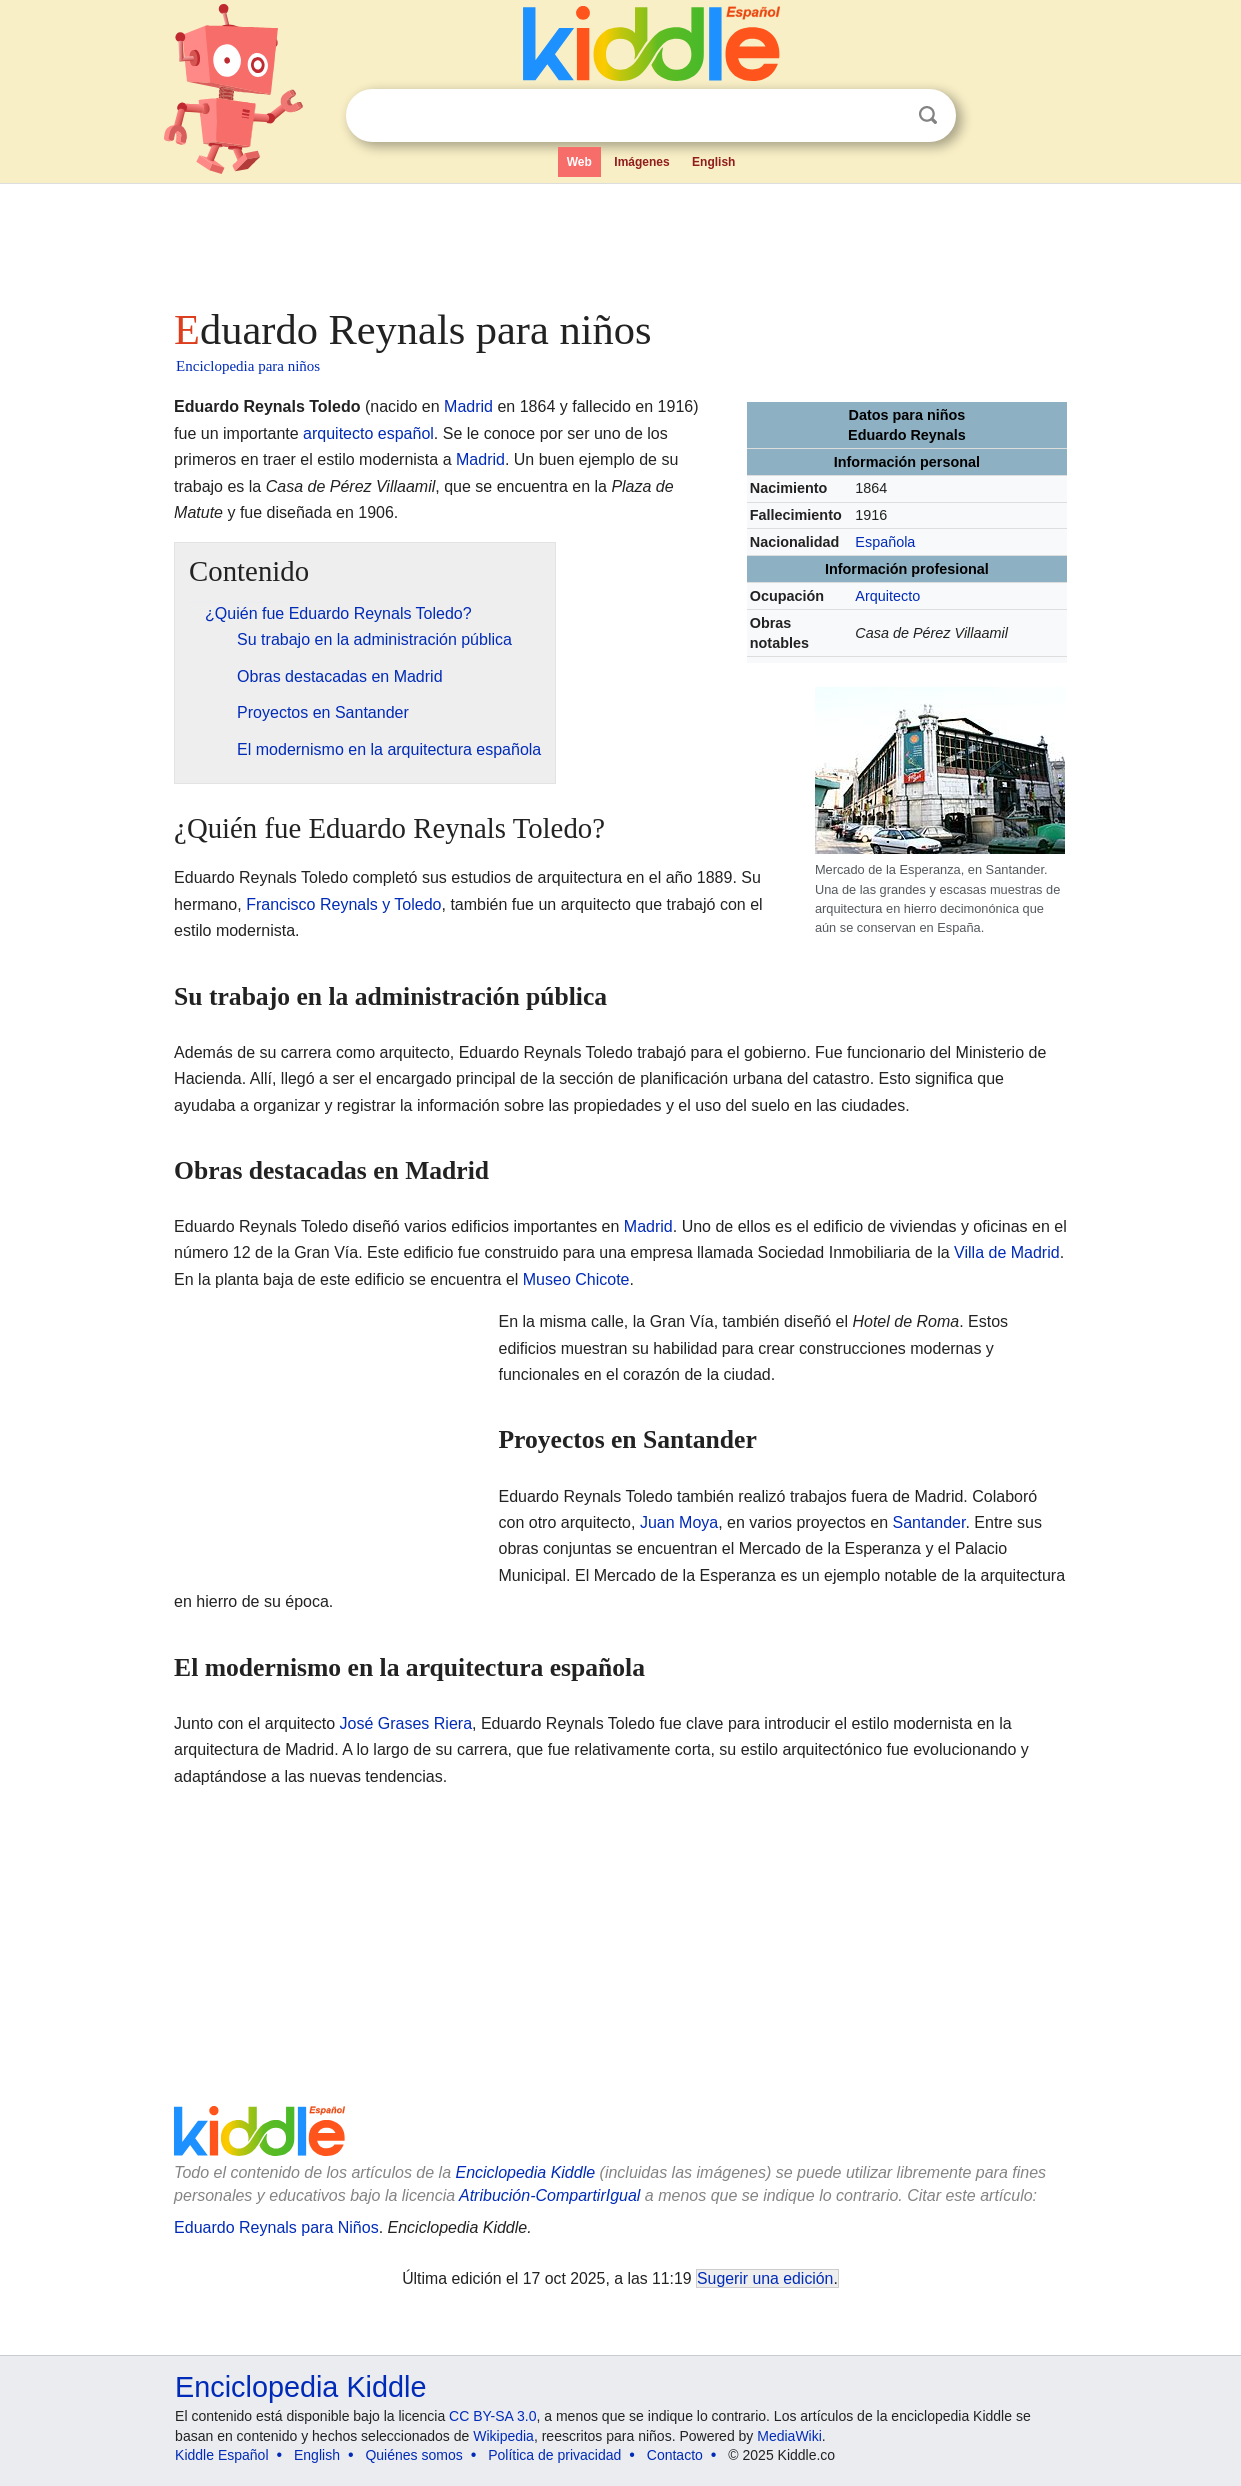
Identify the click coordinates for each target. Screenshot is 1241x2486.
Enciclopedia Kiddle (525, 2172)
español (406, 433)
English (713, 162)
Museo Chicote (576, 1279)
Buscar (928, 115)
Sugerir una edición (765, 2278)
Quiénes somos (413, 2455)
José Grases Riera (406, 1723)
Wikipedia (503, 2436)
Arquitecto (887, 596)
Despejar (887, 116)
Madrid (468, 406)
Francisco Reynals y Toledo (343, 904)
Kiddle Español (221, 2455)
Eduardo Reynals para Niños (276, 2227)
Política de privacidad (554, 2455)
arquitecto (338, 433)
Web (579, 162)
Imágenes (641, 162)
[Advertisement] (619, 240)
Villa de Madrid (1007, 1252)
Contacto (675, 2455)
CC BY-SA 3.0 (492, 2416)
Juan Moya (679, 1522)
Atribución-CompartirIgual (549, 2195)
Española (885, 542)
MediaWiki (789, 2436)
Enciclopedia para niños (248, 366)
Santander (928, 1522)
